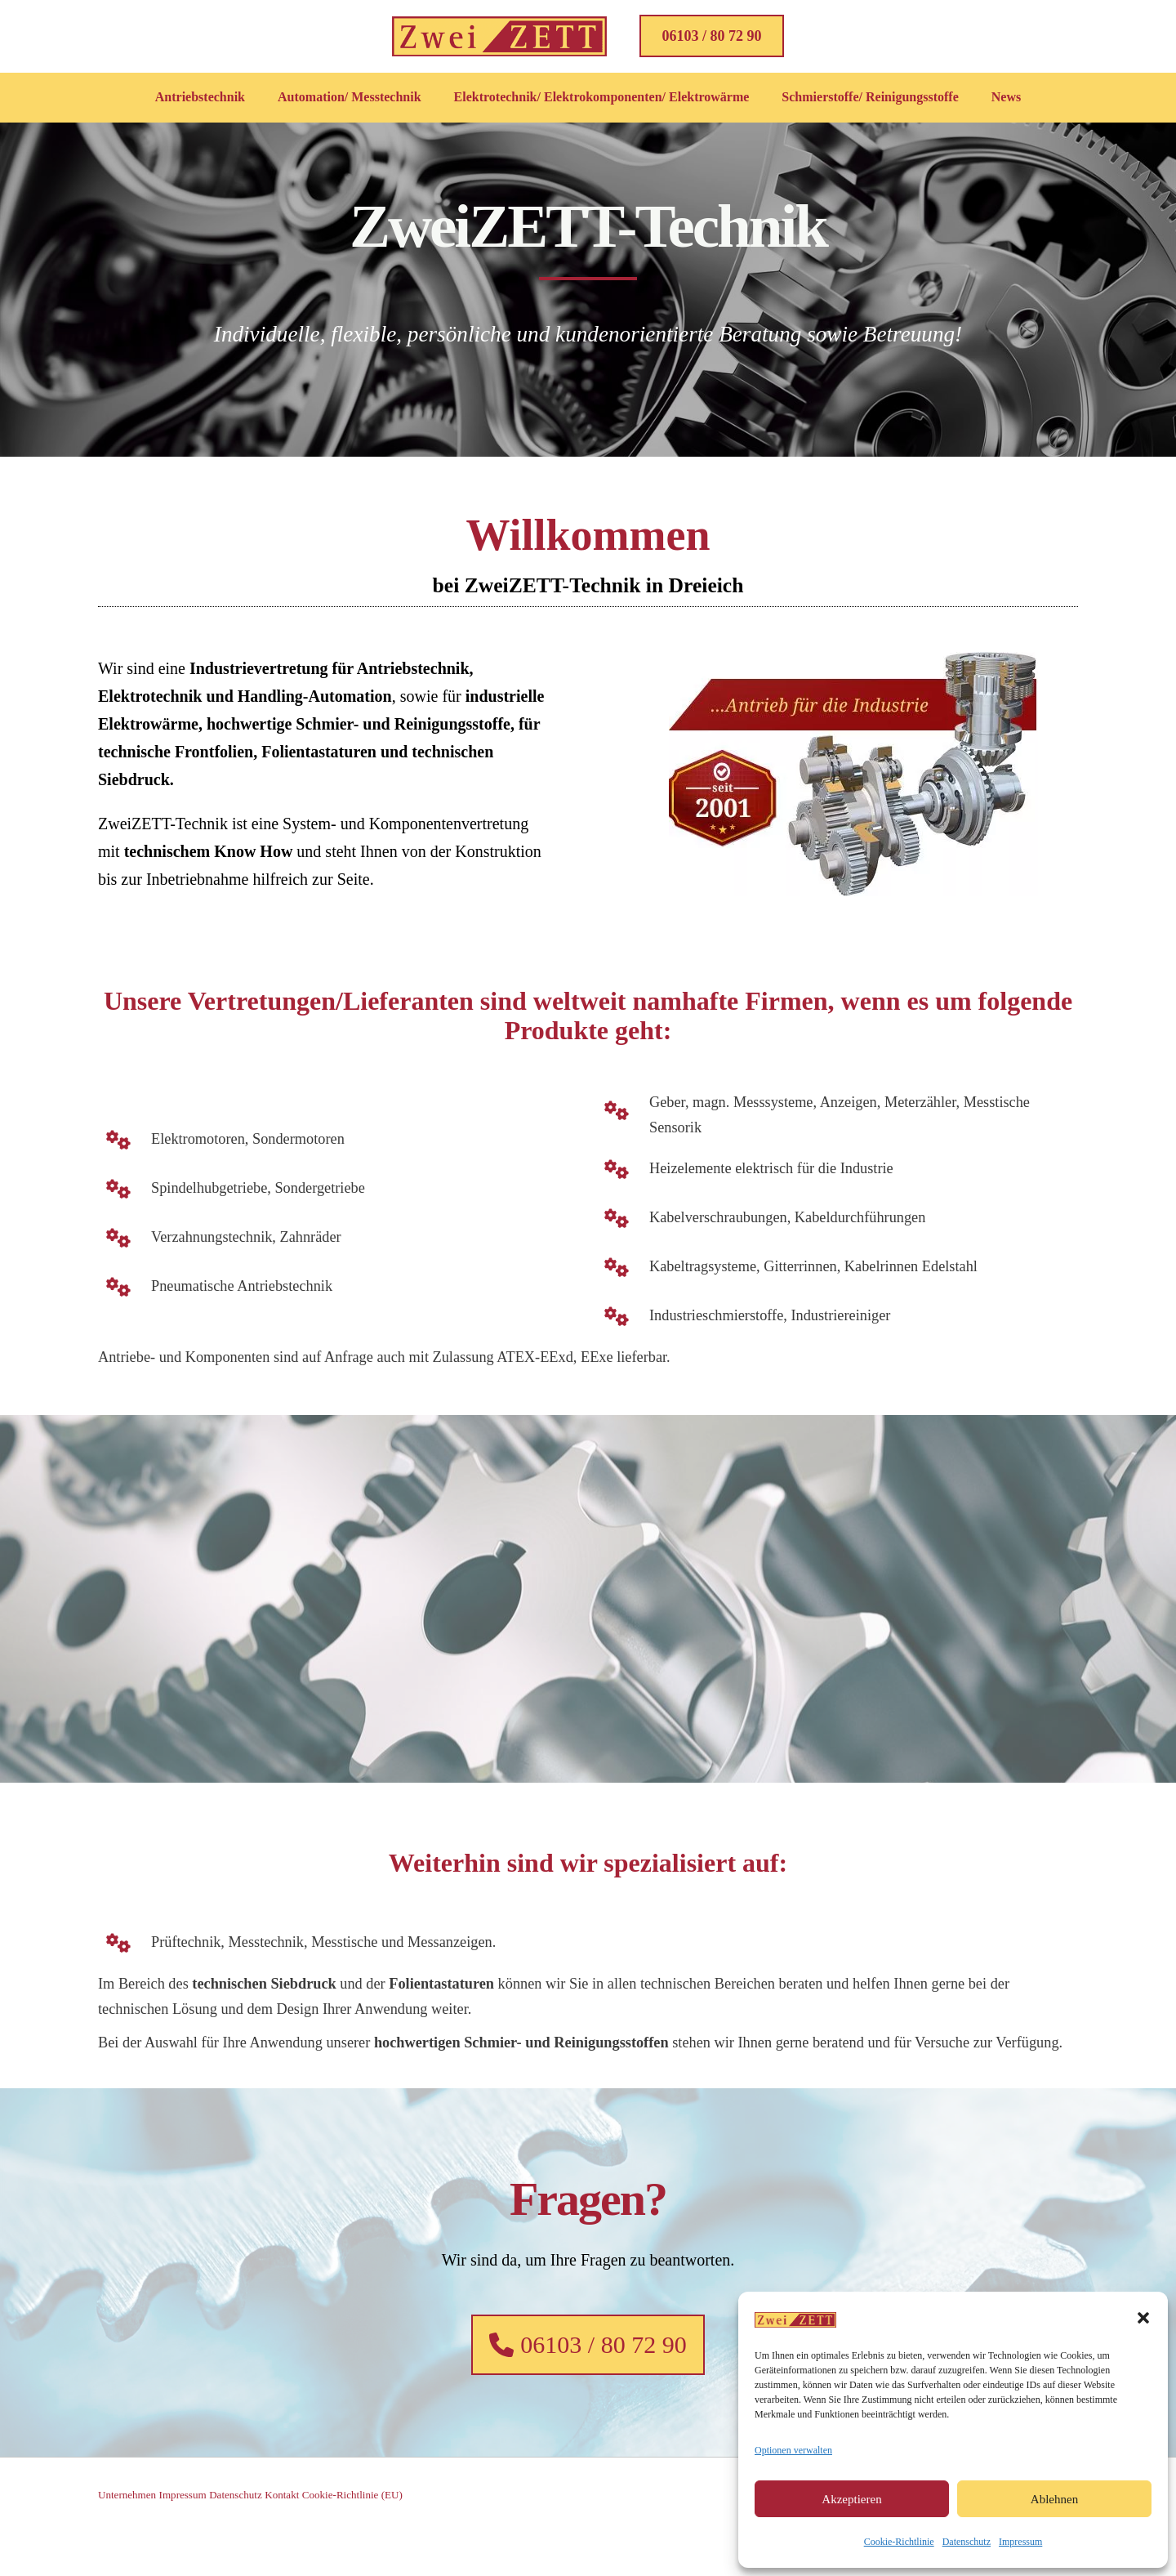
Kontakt (320, 2537)
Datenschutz (966, 2541)
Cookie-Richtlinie (899, 2541)
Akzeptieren (851, 2499)
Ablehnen (1054, 2499)
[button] (1143, 2318)
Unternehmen (129, 2537)
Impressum (1020, 2541)
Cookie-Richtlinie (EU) (404, 2537)
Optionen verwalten (793, 2450)
